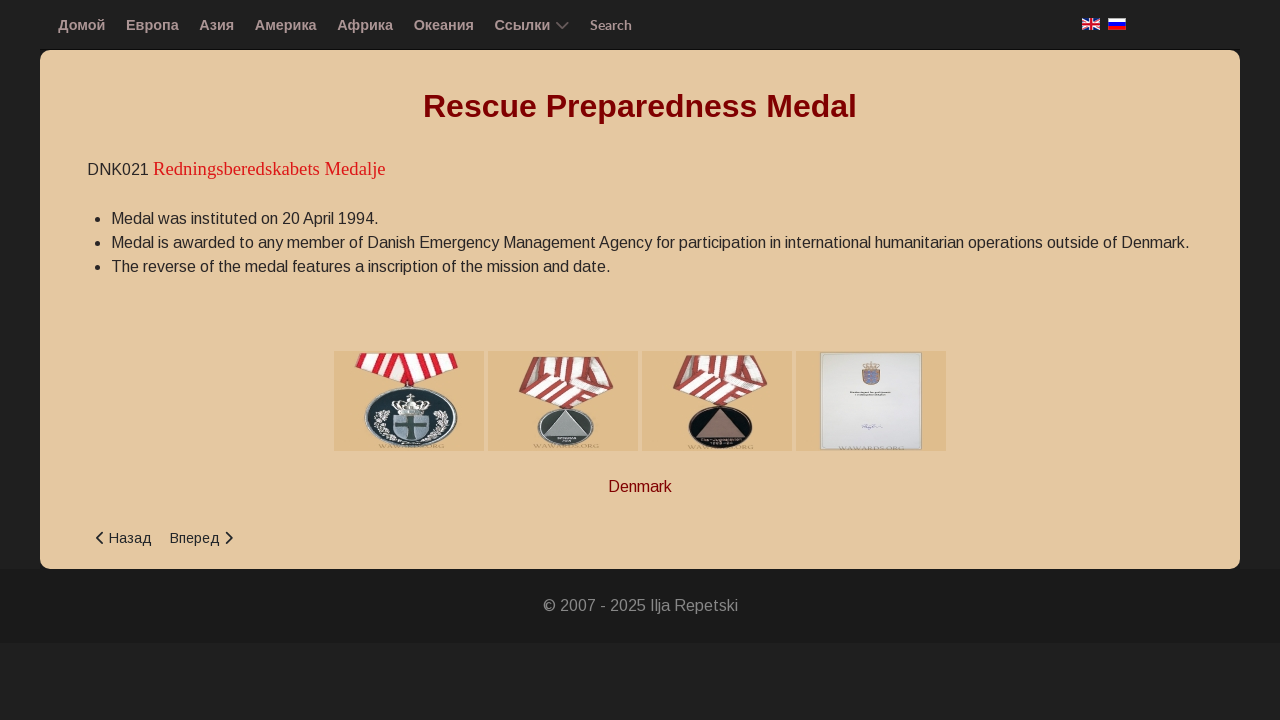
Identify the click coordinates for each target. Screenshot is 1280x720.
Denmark (640, 486)
